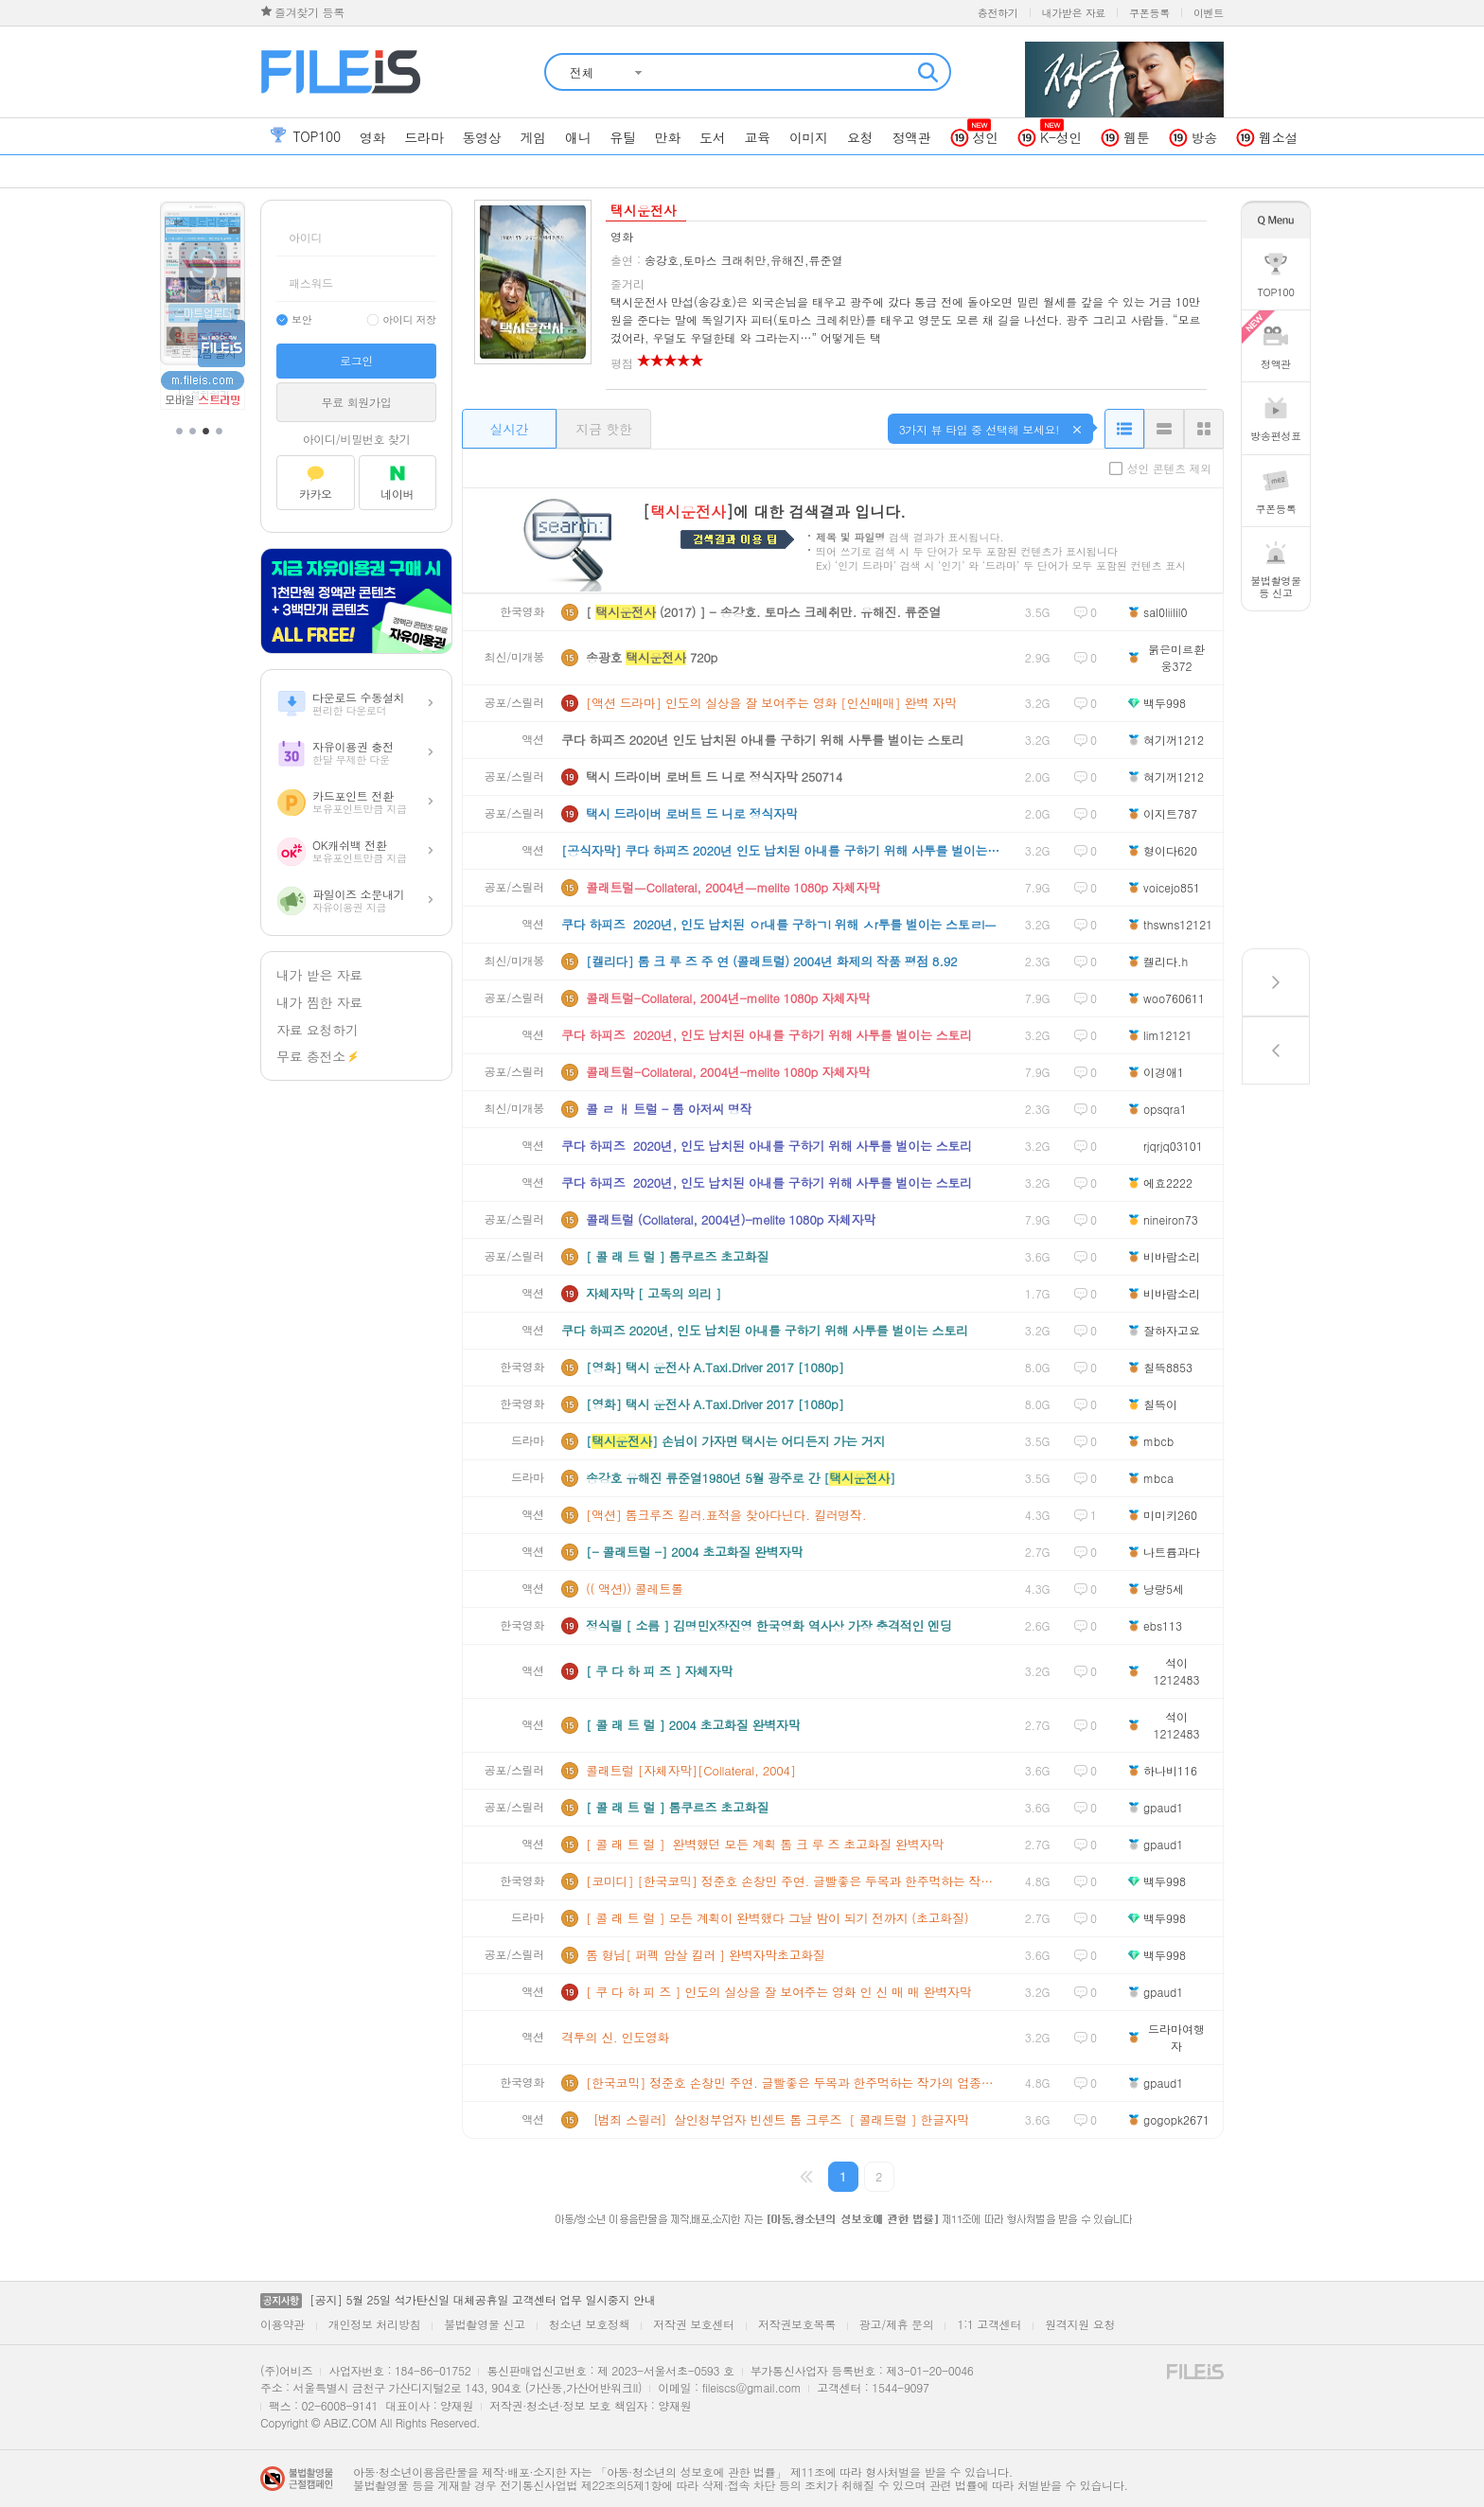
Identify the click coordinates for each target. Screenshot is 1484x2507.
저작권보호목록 (797, 2324)
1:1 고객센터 (989, 2324)
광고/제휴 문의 (896, 2324)
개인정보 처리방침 (374, 2324)
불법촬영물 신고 (484, 2324)
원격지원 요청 (1080, 2324)
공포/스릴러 (514, 703)
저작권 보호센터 (693, 2324)
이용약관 (282, 2324)
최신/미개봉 (514, 657)
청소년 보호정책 (589, 2324)
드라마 (527, 1441)
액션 (533, 740)
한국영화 (522, 612)
